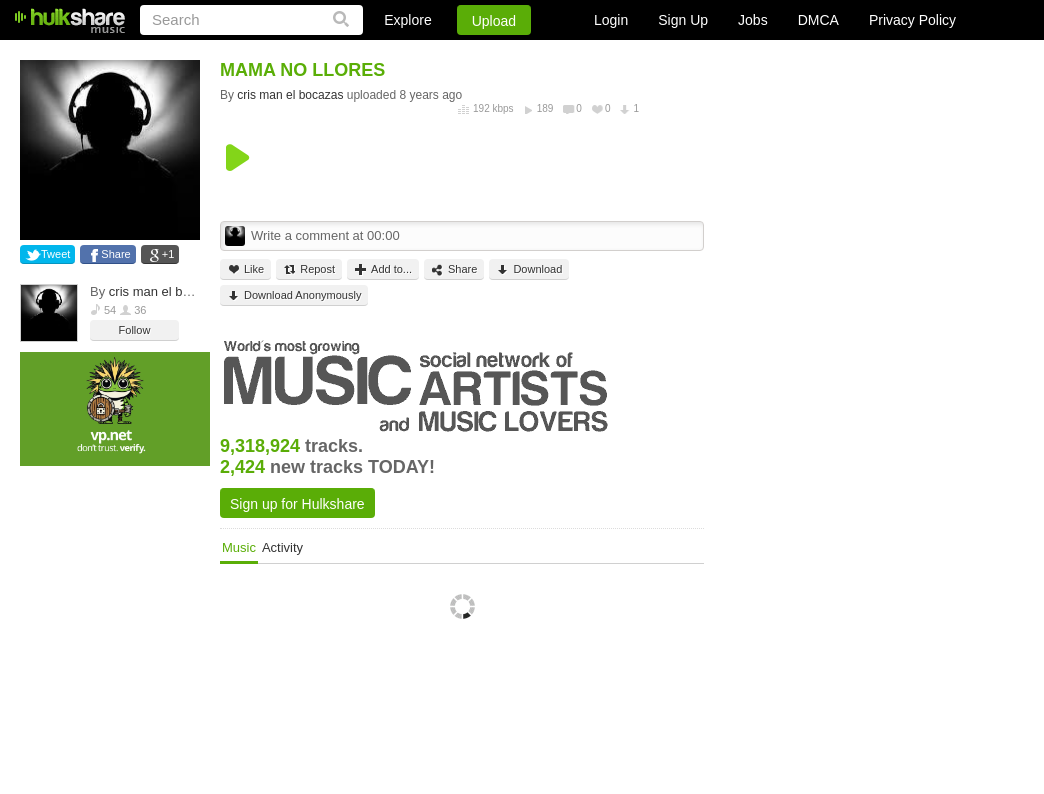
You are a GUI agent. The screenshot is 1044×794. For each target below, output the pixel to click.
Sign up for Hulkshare (297, 504)
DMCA (818, 20)
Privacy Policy (912, 20)
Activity (282, 547)
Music (239, 547)
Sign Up (683, 20)
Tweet (55, 254)
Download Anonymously (294, 295)
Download (529, 269)
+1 (168, 254)
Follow (135, 330)
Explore (407, 20)
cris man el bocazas (166, 291)
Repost (309, 269)
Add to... (383, 269)
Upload (494, 21)
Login (611, 20)
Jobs (753, 20)
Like (245, 269)
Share (115, 254)
